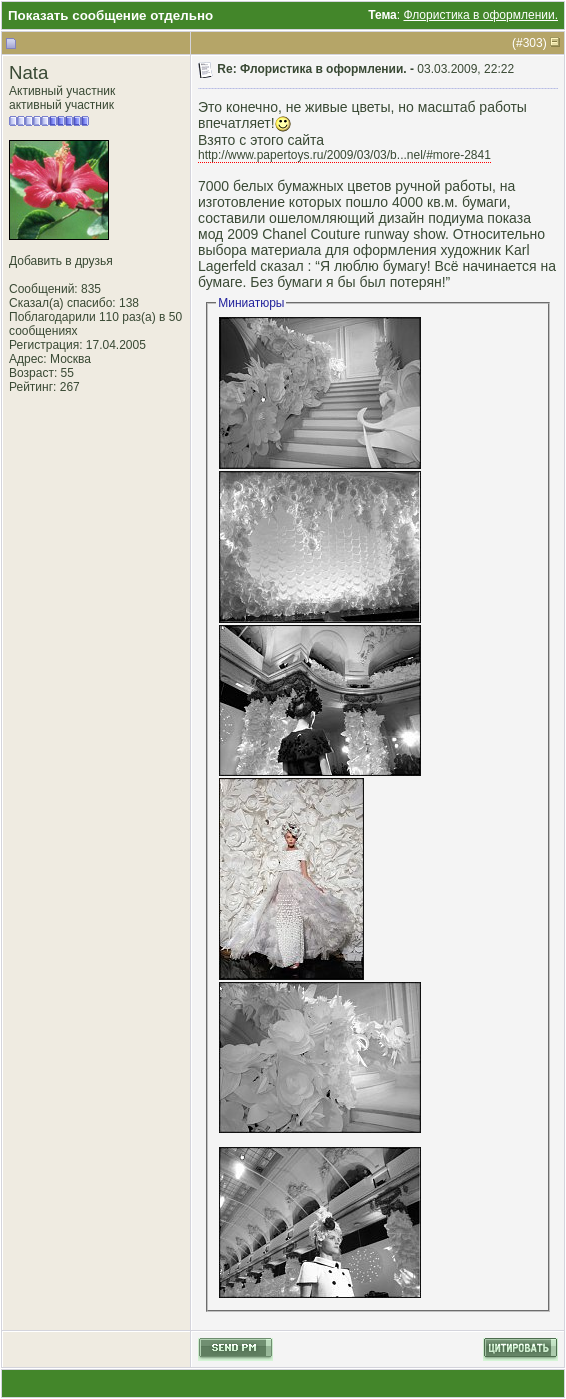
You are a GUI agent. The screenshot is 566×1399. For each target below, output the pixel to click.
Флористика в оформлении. (480, 15)
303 (533, 43)
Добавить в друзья (61, 261)
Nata (28, 72)
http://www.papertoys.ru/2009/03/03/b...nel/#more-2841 (344, 155)
